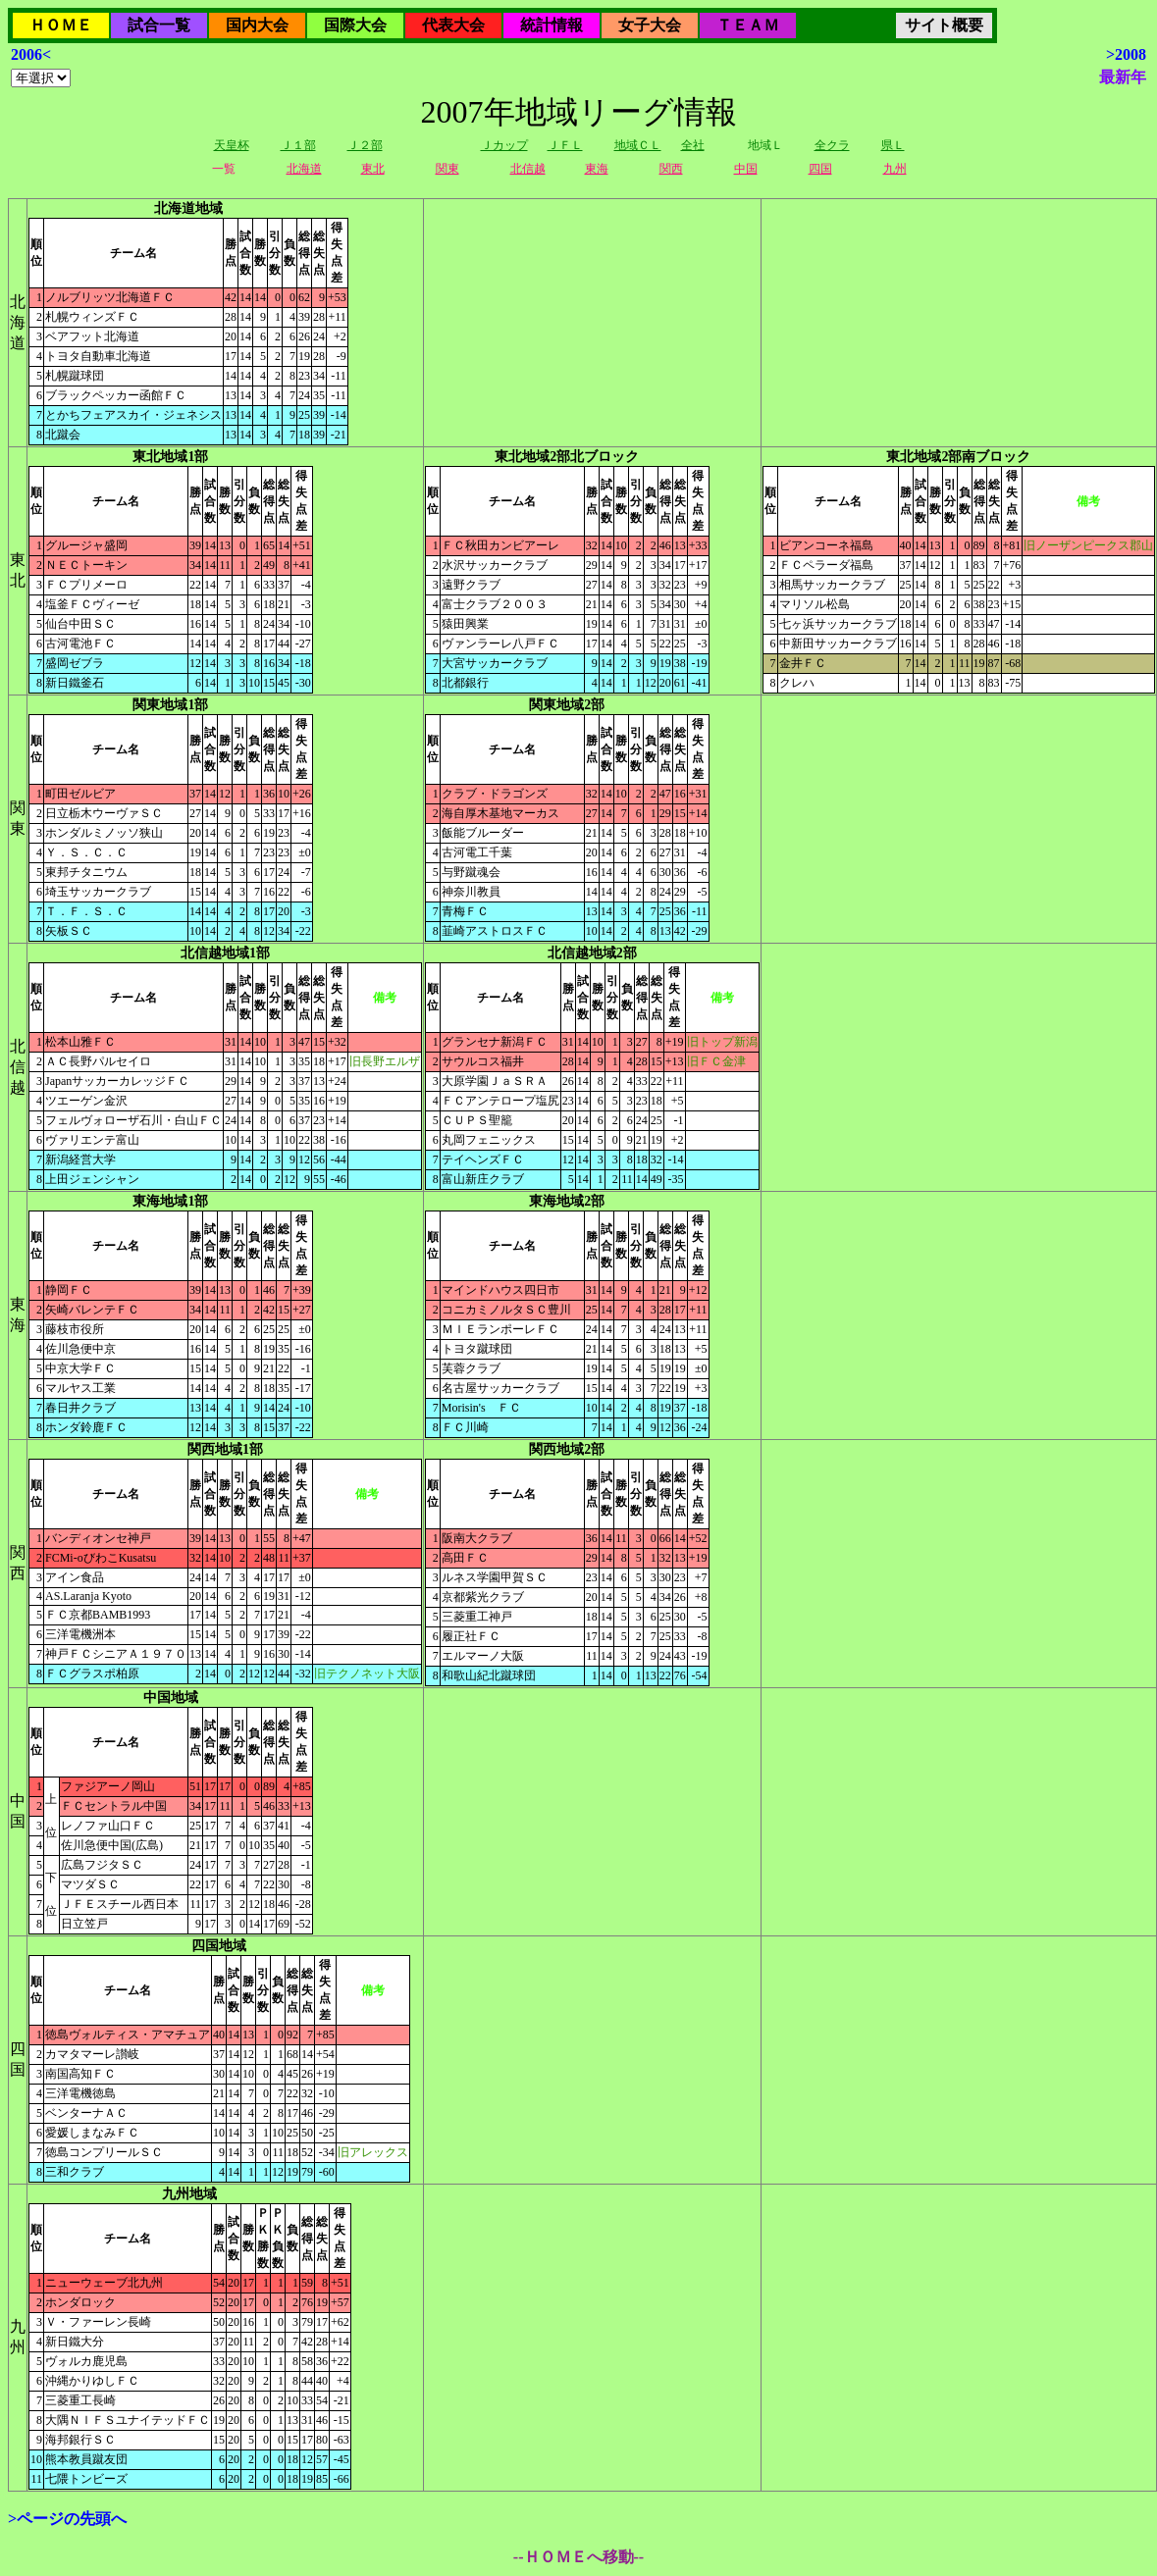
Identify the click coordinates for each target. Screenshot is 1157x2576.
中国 (746, 169)
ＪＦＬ (565, 145)
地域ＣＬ (637, 145)
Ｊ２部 (365, 145)
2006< (31, 54)
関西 (671, 169)
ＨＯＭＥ (60, 25)
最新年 (1122, 77)
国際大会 (355, 25)
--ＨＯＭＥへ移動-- (578, 2557)
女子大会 (649, 25)
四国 (820, 169)
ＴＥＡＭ (747, 25)
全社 (693, 145)
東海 (596, 169)
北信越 (528, 169)
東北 (373, 169)
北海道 (304, 169)
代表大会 (453, 25)
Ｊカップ (504, 145)
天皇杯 (231, 145)
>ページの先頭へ (67, 2518)
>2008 (1126, 54)
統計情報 (551, 25)
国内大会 (257, 25)
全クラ (832, 145)
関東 (447, 169)
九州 (895, 169)
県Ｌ (893, 145)
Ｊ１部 (298, 145)
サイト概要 (944, 25)
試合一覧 (159, 25)
